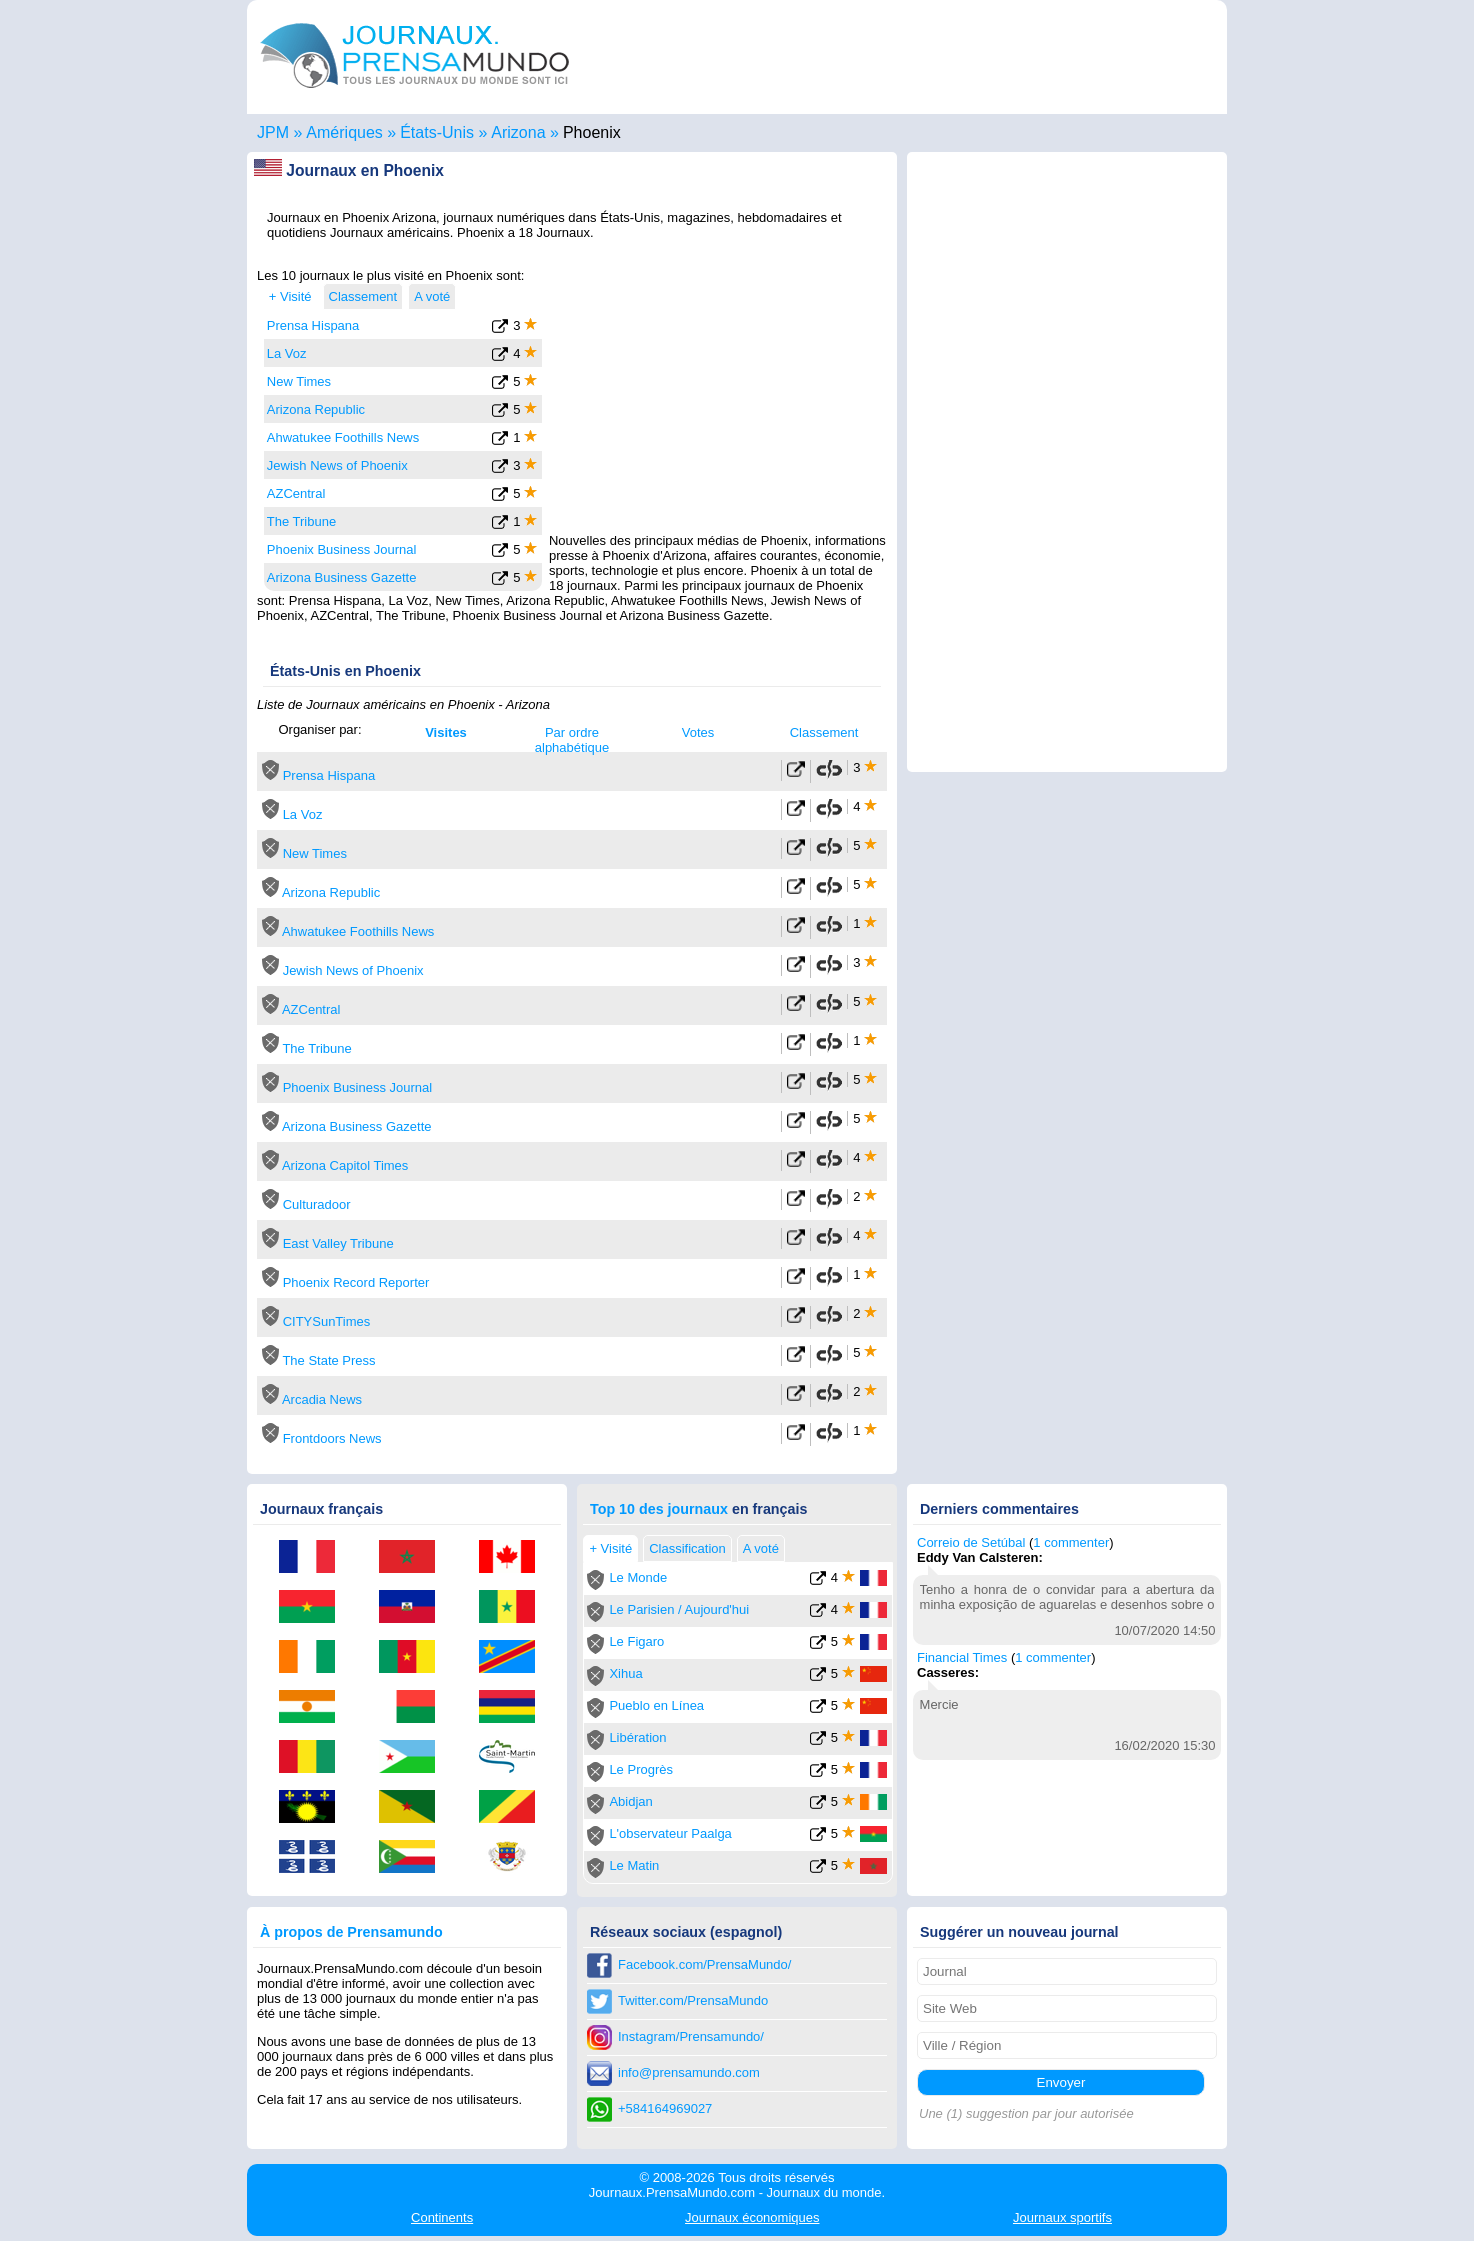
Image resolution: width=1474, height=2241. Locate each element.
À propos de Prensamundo (351, 1932)
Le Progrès (641, 1769)
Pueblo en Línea (656, 1705)
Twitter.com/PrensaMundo (693, 2000)
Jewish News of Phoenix (337, 465)
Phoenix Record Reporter (356, 1282)
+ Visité (290, 296)
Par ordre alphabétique (572, 740)
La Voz (287, 353)
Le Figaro (636, 1641)
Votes (698, 732)
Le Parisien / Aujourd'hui (679, 1609)
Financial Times (962, 1657)
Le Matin (634, 1865)
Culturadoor (317, 1204)
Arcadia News (322, 1399)
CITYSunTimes (327, 1321)
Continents (442, 2217)
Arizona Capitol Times (345, 1165)
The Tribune (301, 521)
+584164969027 (665, 2108)
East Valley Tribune (338, 1243)
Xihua (625, 1673)
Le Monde (638, 1577)
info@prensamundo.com (689, 2072)
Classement (824, 732)
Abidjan (630, 1801)
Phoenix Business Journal (342, 549)
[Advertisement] (719, 393)
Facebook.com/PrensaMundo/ (704, 1964)
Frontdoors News (332, 1438)
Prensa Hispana (313, 325)
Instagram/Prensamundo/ (691, 2036)
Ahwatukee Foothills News (343, 437)
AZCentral (296, 493)
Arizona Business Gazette (342, 577)
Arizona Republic (316, 409)
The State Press (328, 1360)
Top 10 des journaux (659, 1509)
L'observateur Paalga (670, 1833)
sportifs (1062, 2217)
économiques (752, 2217)
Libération (637, 1737)
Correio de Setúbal (971, 1542)
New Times (299, 381)
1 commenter (1071, 1542)
